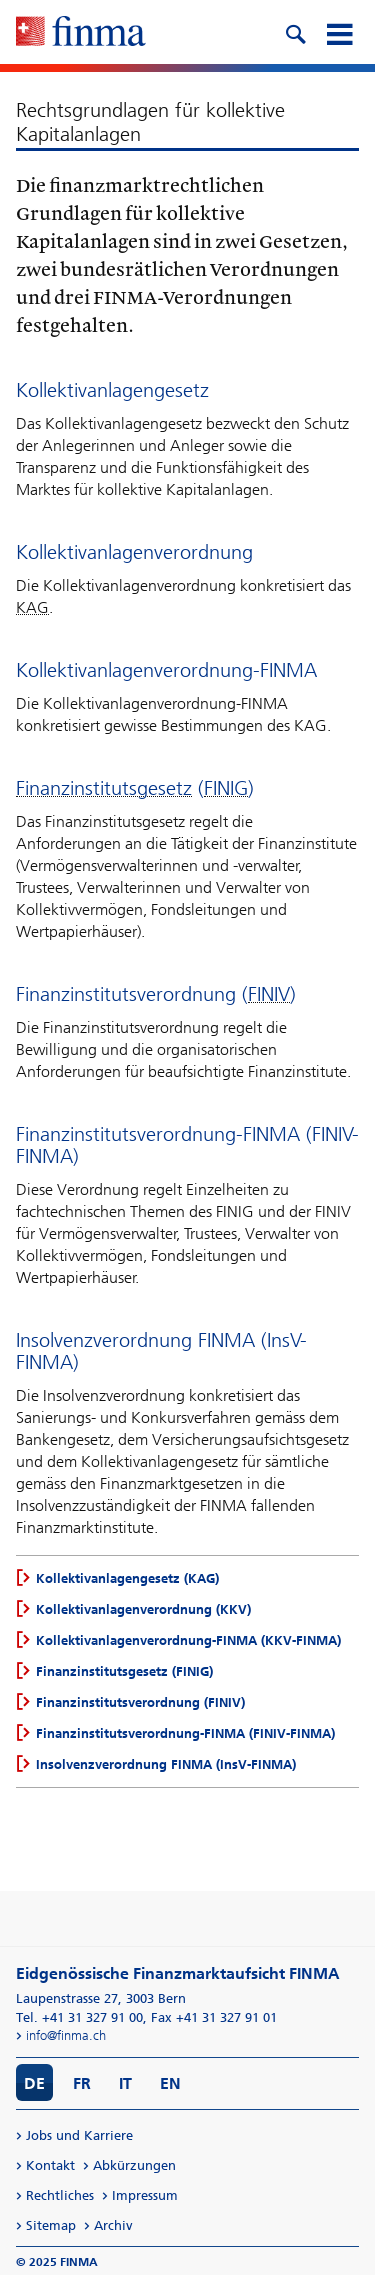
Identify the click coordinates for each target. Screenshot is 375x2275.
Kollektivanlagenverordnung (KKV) (143, 1609)
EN (170, 2083)
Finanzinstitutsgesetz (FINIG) (124, 1671)
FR (82, 2083)
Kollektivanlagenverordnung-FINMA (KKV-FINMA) (188, 1640)
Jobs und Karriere (79, 2135)
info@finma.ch (66, 2035)
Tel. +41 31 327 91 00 (79, 2017)
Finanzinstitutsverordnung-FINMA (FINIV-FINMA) (185, 1733)
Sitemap (51, 2225)
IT (125, 2083)
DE (34, 2083)
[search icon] (295, 32)
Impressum (145, 2195)
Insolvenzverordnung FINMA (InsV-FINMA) (166, 1764)
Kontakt (50, 2165)
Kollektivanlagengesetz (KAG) (127, 1578)
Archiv (113, 2225)
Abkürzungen (134, 2165)
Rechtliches (60, 2195)
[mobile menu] (339, 32)
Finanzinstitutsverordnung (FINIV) (140, 1702)
